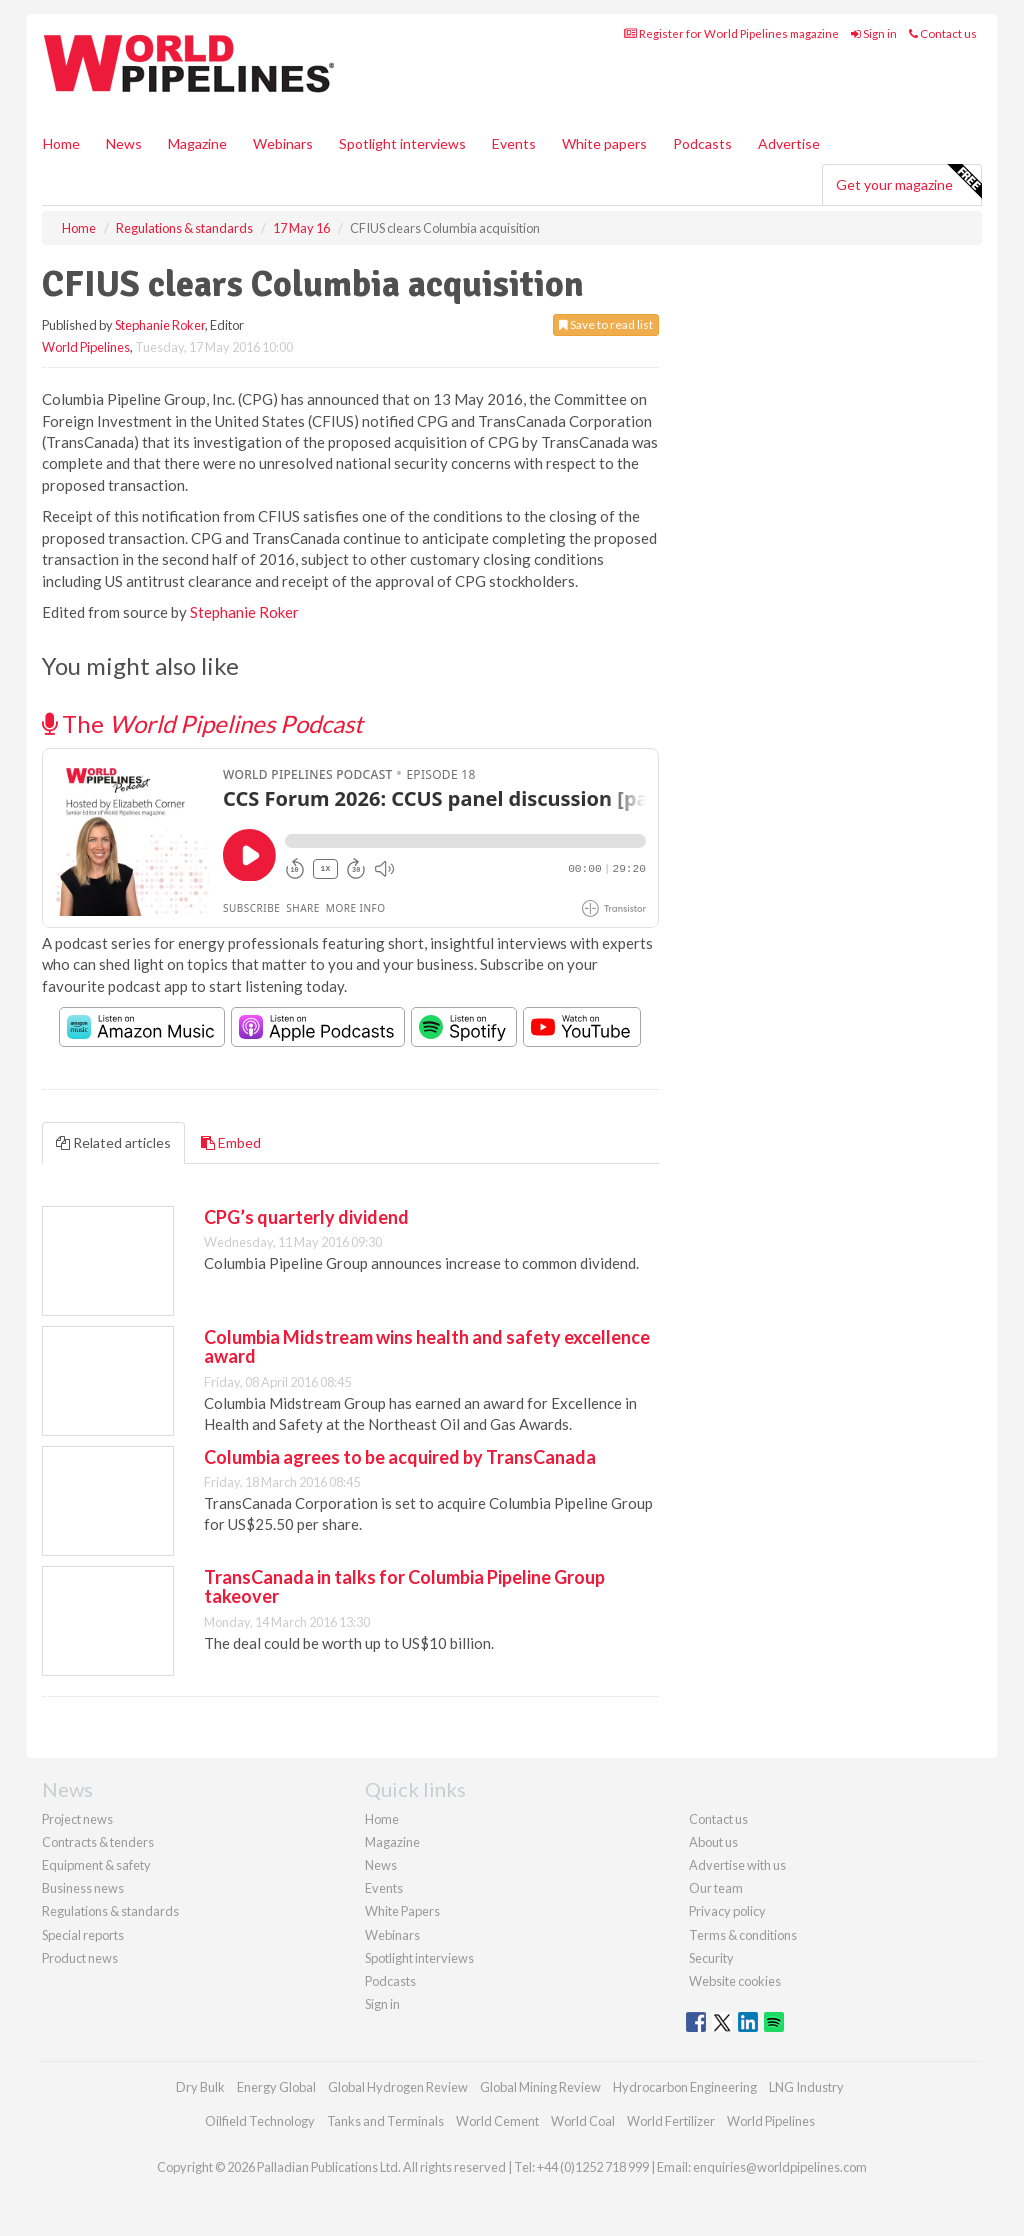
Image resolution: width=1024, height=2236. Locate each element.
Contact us (943, 33)
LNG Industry (806, 2087)
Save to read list (606, 324)
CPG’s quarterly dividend (306, 1217)
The (202, 723)
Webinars (283, 143)
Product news (80, 1958)
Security (711, 1958)
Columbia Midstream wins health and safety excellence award (427, 1347)
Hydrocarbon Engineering (685, 2087)
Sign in (874, 33)
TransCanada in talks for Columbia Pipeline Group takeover (404, 1587)
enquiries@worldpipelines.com (780, 2167)
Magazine (197, 143)
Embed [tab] (231, 1142)
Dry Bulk (200, 2087)
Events (514, 143)
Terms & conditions (743, 1935)
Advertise (789, 143)
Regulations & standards (110, 1911)
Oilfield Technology (260, 2121)
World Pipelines (86, 347)
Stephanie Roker (160, 325)
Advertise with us (737, 1865)
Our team (716, 1888)
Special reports (83, 1935)
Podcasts (702, 143)
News (381, 1865)
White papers (604, 143)
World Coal (583, 2121)
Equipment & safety (96, 1865)
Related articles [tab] (113, 1142)
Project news (77, 1819)
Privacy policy (727, 1911)
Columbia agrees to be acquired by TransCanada (400, 1457)
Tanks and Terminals (385, 2121)
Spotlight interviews (402, 143)
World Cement (497, 2121)
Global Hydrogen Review (398, 2087)
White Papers (402, 1911)
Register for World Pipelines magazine (731, 33)
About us (713, 1842)
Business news (83, 1888)
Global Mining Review (540, 2087)
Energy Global (276, 2087)
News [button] (124, 143)
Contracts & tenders (98, 1842)
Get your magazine (908, 182)
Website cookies (735, 1981)
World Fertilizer (671, 2121)
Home (61, 143)
